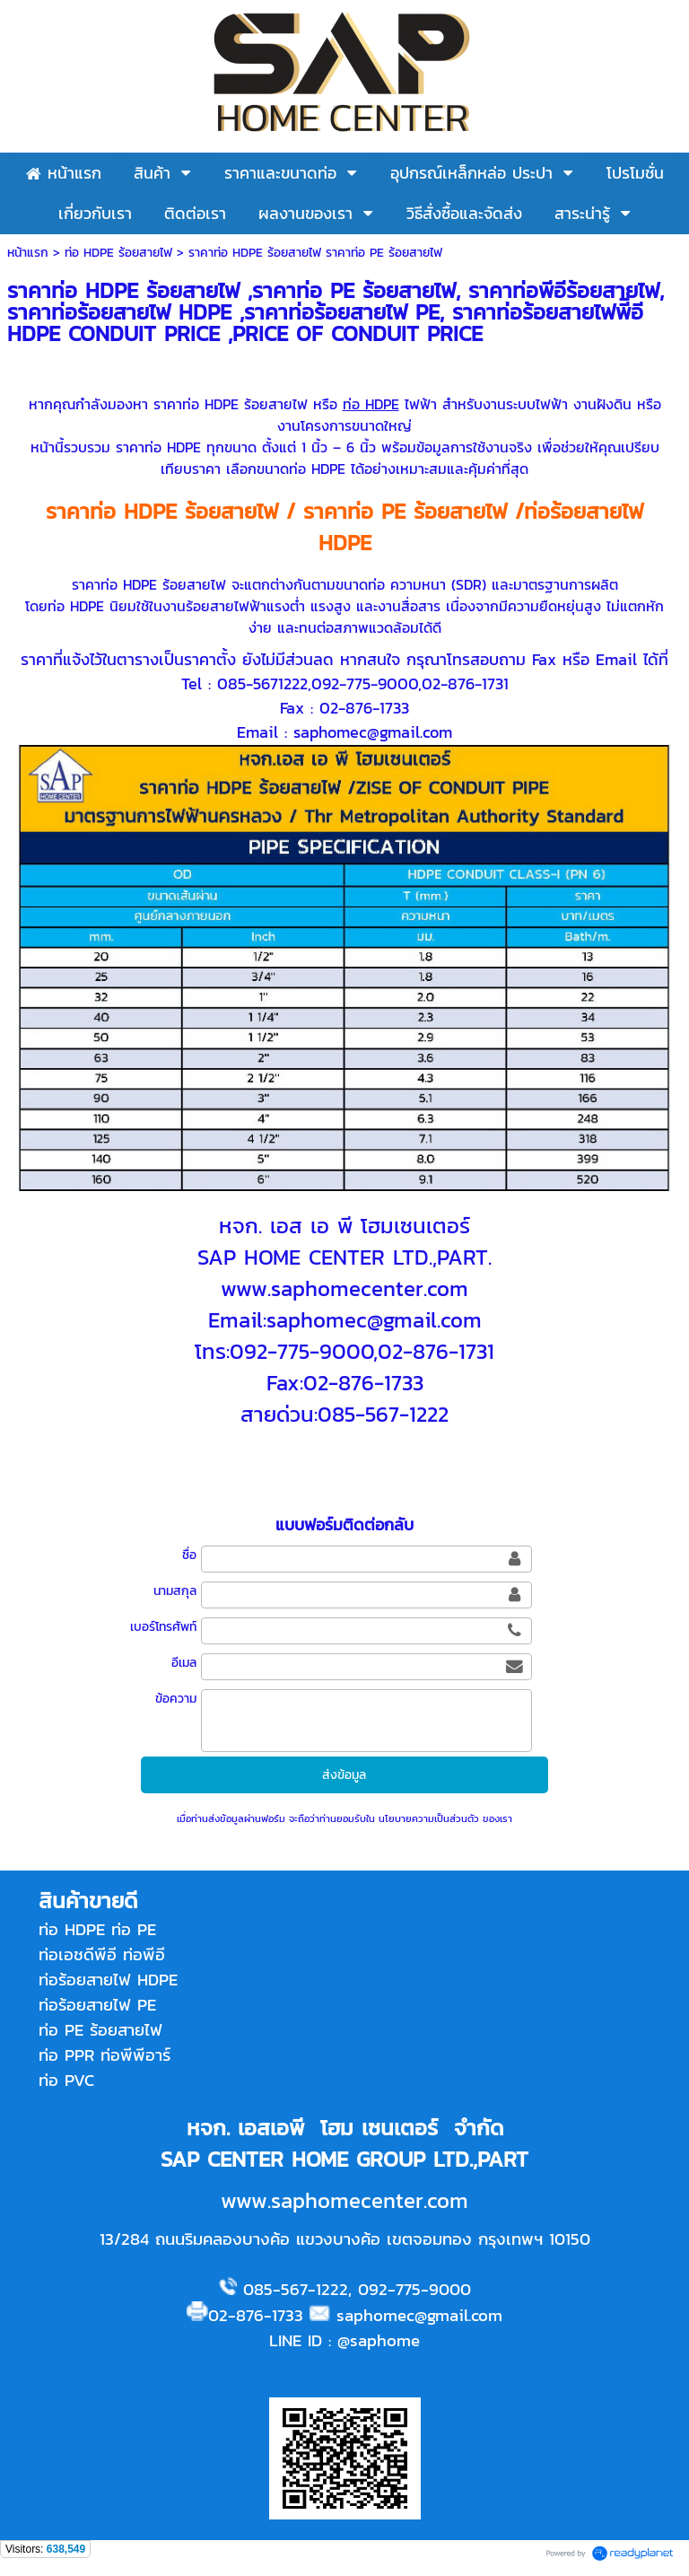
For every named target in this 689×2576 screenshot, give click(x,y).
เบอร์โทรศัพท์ (163, 1626)
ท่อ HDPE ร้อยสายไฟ (118, 252)
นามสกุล (174, 1591)
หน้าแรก (27, 252)
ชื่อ (189, 1555)
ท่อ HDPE (371, 404)
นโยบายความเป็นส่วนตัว (429, 1818)
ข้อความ (175, 1698)
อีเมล (183, 1662)
